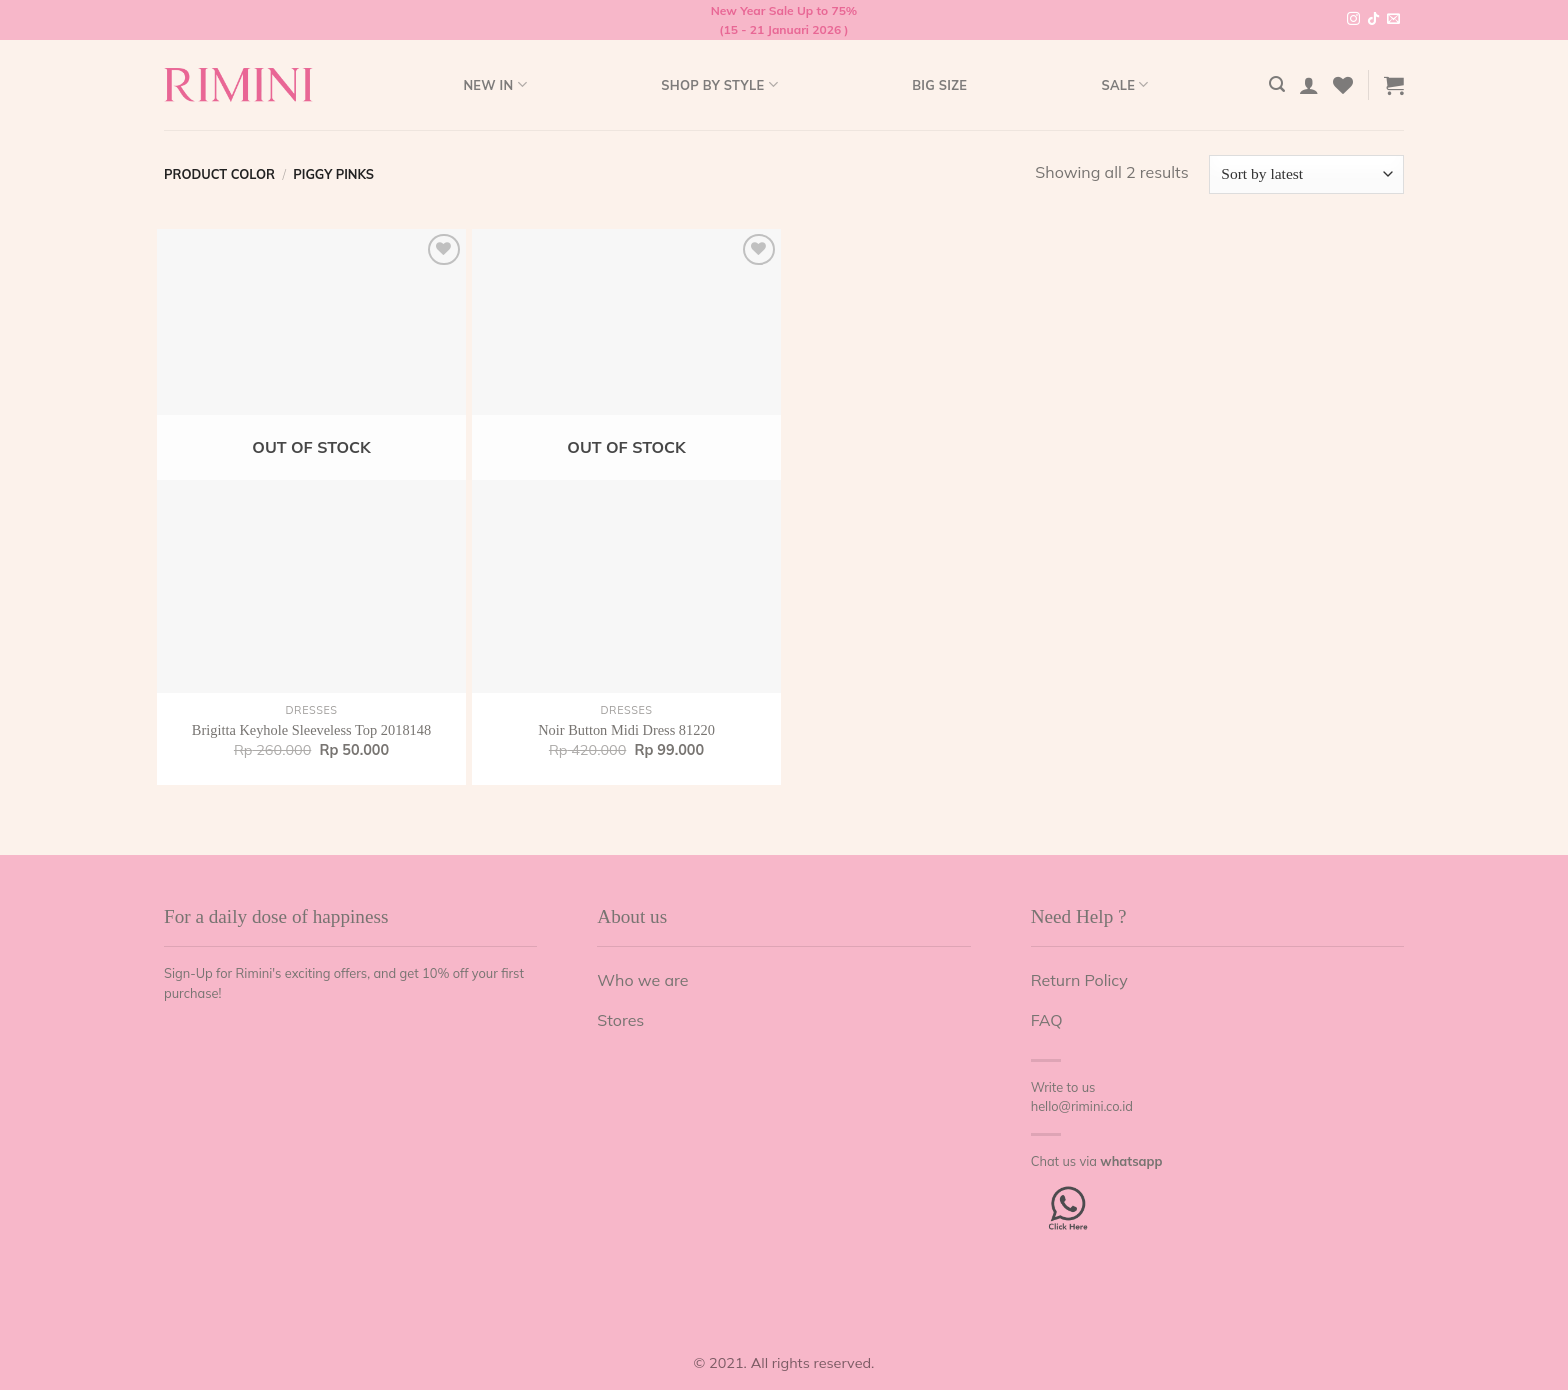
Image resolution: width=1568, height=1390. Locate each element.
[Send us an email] (1393, 20)
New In (494, 84)
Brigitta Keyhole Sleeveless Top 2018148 (311, 730)
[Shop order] (1306, 174)
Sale (1124, 84)
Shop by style (719, 84)
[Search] (1277, 84)
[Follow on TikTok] (1373, 20)
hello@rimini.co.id (1082, 1106)
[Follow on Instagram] (1353, 20)
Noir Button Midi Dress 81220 (626, 730)
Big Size (939, 85)
